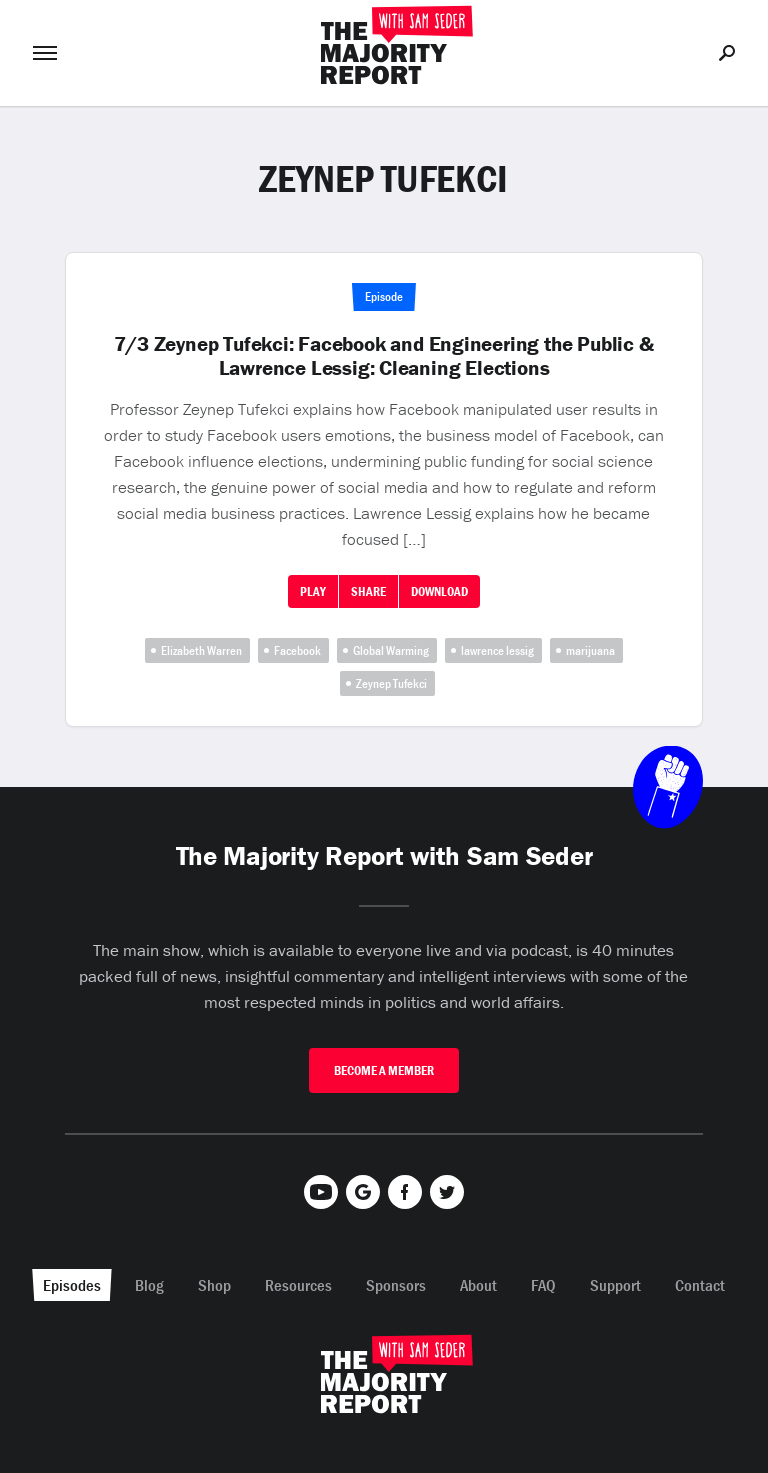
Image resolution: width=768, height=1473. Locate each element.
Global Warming (391, 650)
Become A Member (384, 1070)
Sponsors (396, 1285)
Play (313, 591)
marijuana (590, 650)
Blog (149, 1285)
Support (615, 1285)
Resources (298, 1285)
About (478, 1285)
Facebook (297, 650)
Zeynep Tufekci (391, 683)
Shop (214, 1285)
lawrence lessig (497, 650)
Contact (700, 1285)
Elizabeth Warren (201, 650)
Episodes (72, 1285)
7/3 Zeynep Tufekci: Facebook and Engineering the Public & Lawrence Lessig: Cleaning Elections (383, 356)
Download (439, 591)
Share (368, 591)
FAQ (543, 1285)
